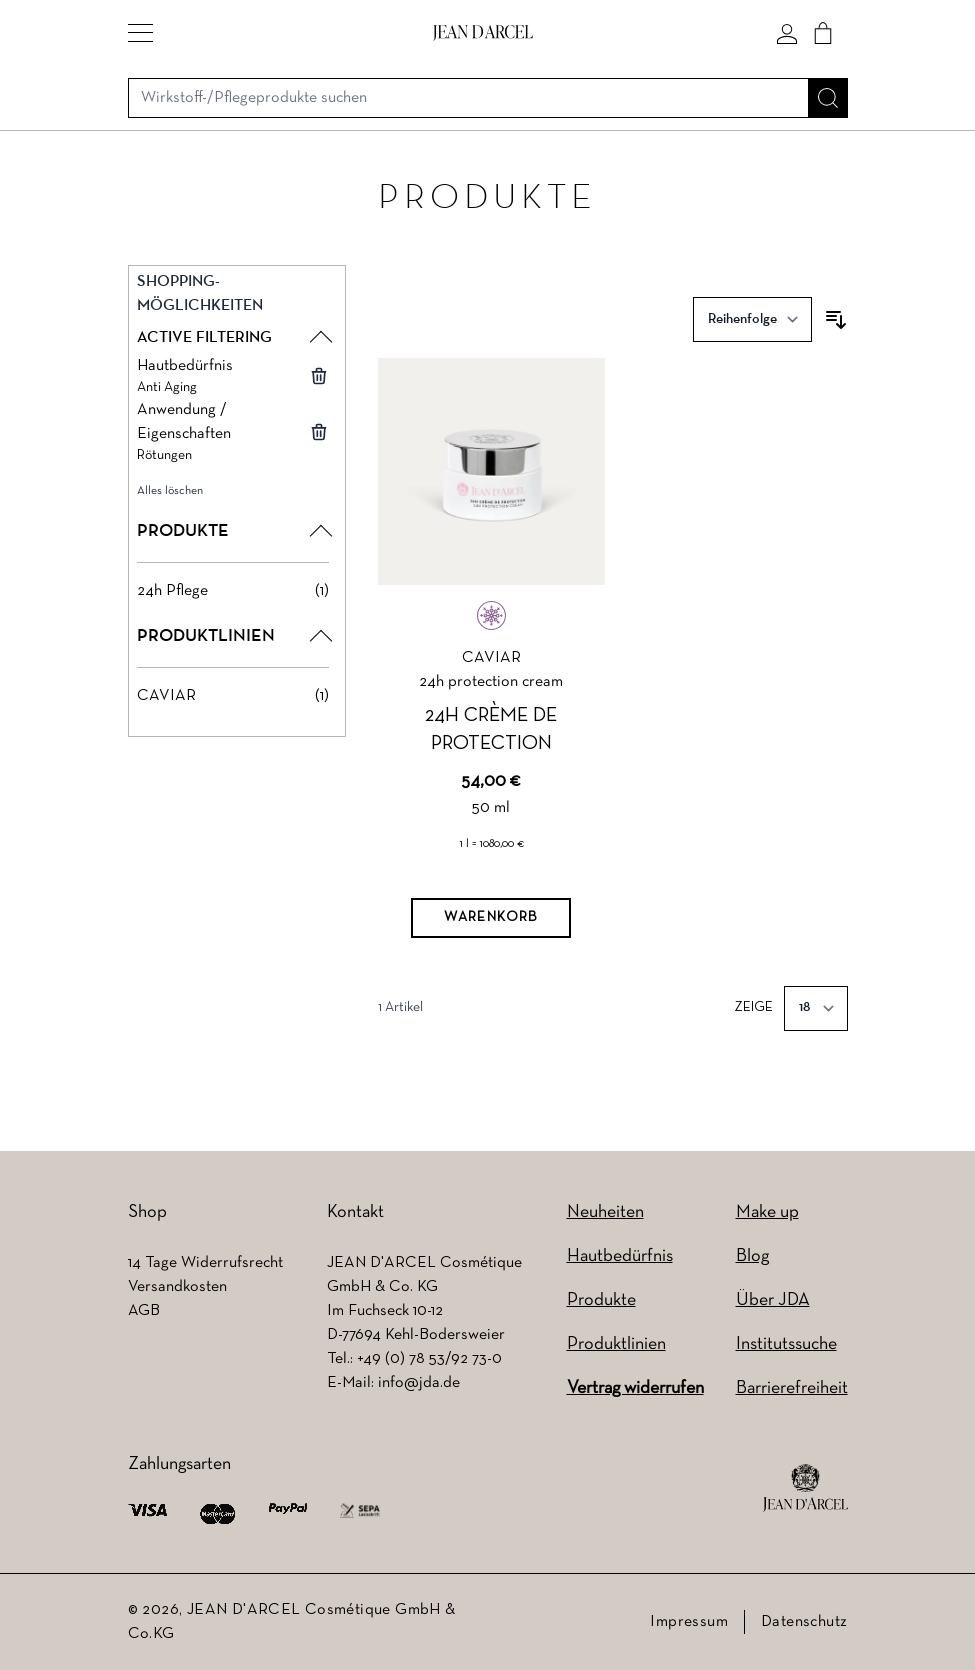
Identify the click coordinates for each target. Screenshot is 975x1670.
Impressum (689, 1622)
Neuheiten (605, 1212)
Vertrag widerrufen (635, 1388)
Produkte (601, 1300)
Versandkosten (177, 1287)
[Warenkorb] (491, 918)
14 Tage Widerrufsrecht (205, 1263)
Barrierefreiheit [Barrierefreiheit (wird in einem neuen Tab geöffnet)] (792, 1388)
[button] (140, 33)
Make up (767, 1212)
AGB (144, 1311)
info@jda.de (419, 1383)
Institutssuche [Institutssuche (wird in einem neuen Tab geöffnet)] (786, 1344)
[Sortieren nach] (752, 319)
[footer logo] (805, 1488)
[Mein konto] (787, 33)
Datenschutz (804, 1622)
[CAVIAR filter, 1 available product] (233, 696)
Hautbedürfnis (620, 1256)
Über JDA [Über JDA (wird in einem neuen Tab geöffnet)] (773, 1300)
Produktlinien (616, 1344)
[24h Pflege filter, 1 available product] (233, 591)
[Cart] (823, 33)
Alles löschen (170, 491)
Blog (752, 1256)
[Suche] (828, 98)
